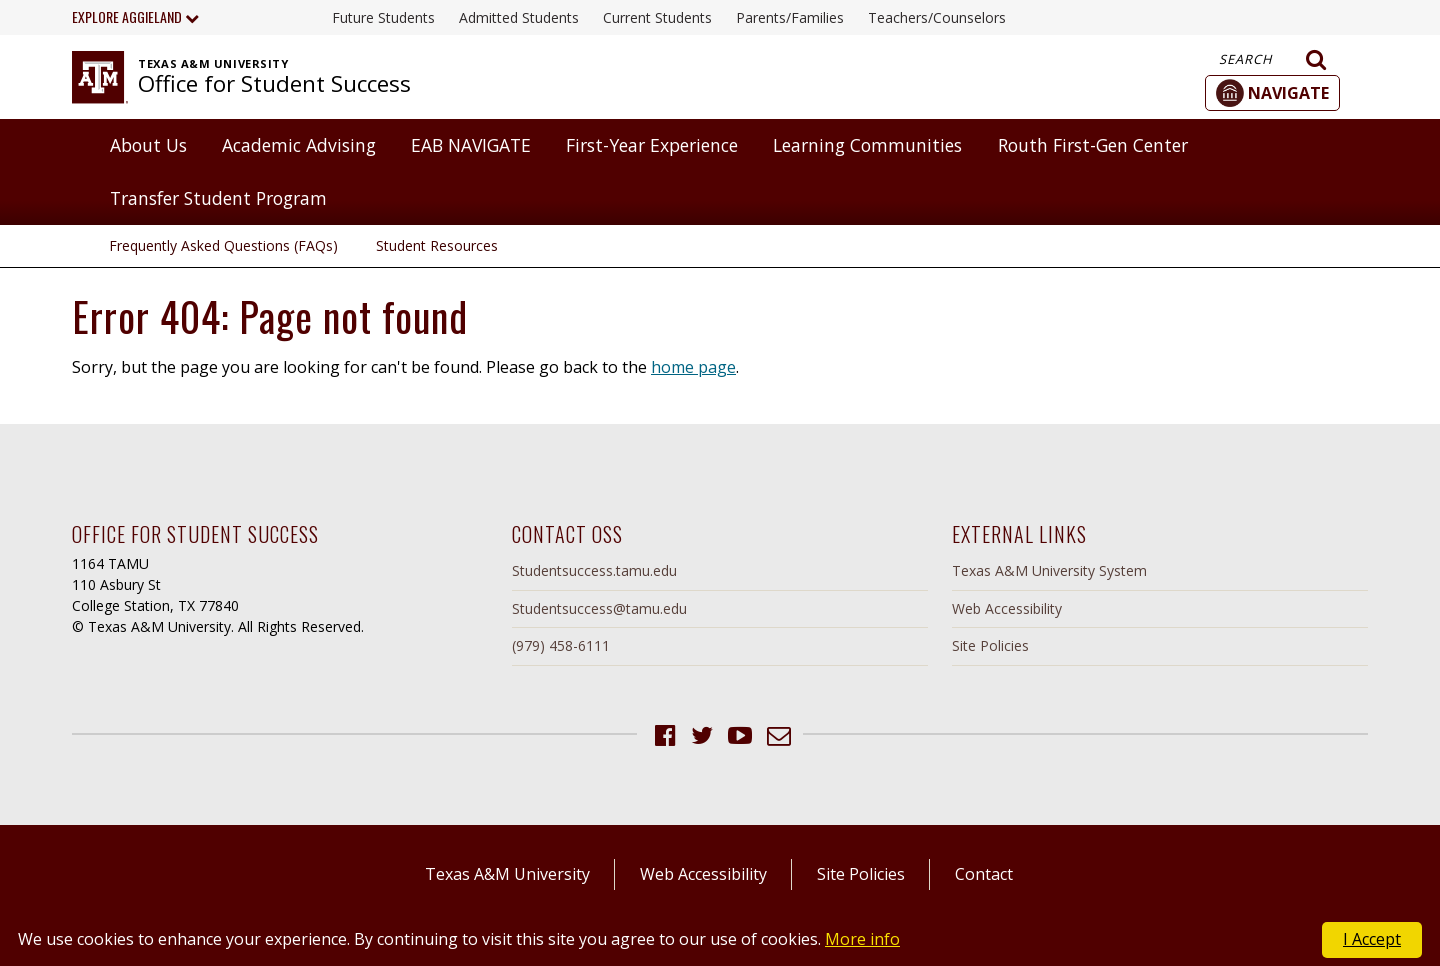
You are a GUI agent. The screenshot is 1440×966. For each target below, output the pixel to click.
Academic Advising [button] (299, 145)
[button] (1272, 93)
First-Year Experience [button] (652, 145)
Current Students (657, 17)
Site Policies (990, 645)
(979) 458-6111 (561, 645)
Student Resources (437, 245)
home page (693, 367)
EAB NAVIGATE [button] (471, 145)
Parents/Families (790, 17)
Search (1273, 60)
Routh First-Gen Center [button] (1093, 145)
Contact (984, 874)
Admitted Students (519, 17)
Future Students (383, 17)
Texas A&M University (507, 874)
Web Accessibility (1007, 608)
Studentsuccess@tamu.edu (599, 608)
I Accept (1372, 939)
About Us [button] (148, 145)
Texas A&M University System (1049, 570)
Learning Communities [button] (867, 145)
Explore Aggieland (135, 16)
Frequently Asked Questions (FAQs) (223, 245)
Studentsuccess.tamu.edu (594, 570)
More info (862, 939)
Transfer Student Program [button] (218, 198)
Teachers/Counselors (937, 17)
